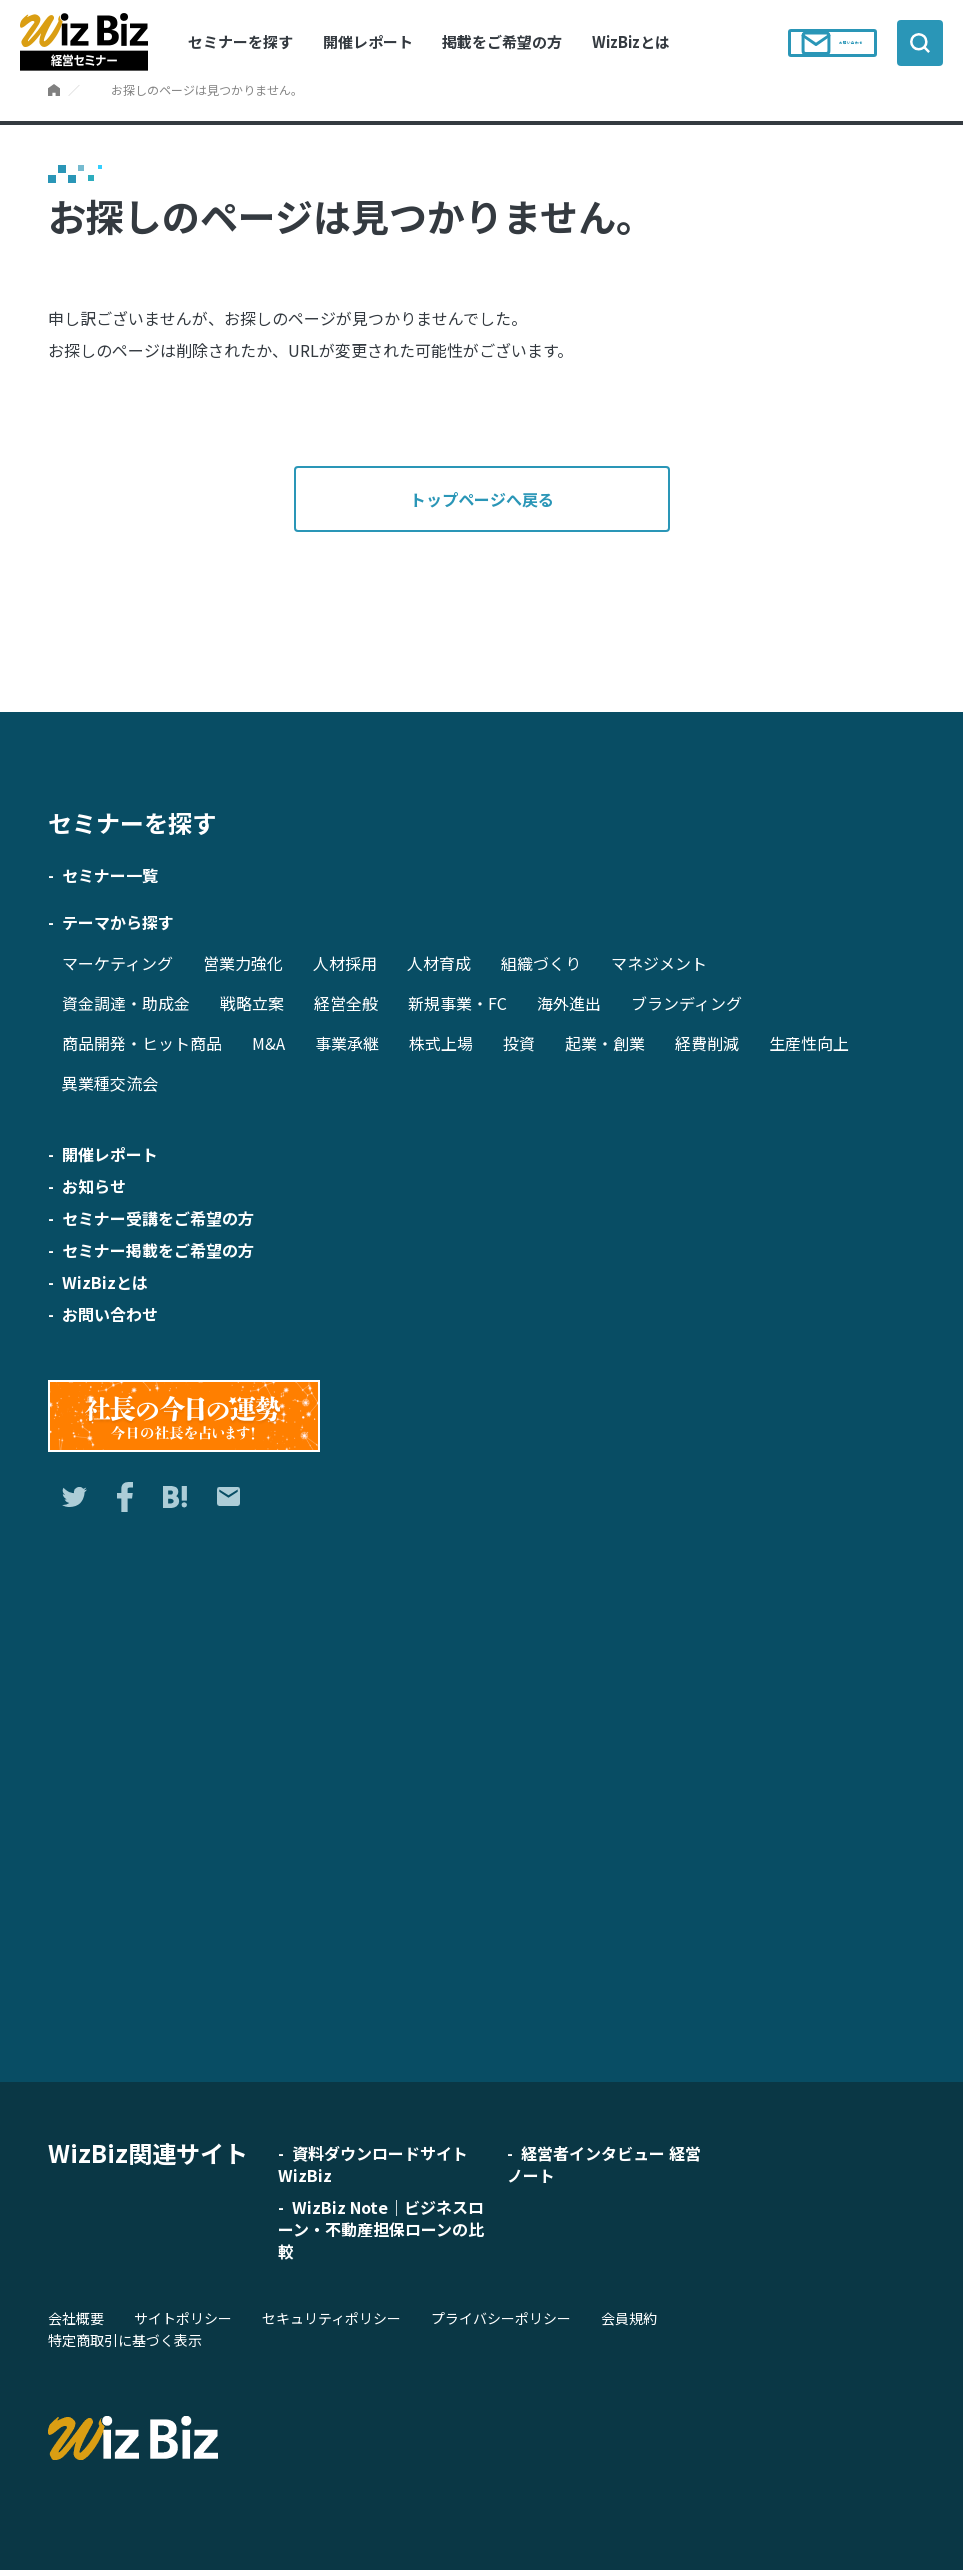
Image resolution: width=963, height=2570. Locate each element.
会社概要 (76, 2318)
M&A (268, 1043)
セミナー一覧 (110, 875)
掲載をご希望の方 (502, 41)
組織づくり (541, 963)
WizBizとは (631, 41)
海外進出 (569, 1003)
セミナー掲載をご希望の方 (158, 1250)
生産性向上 (809, 1043)
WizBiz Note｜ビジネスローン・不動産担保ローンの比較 (381, 2229)
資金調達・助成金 (126, 1003)
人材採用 (345, 963)
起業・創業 (605, 1043)
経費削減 (707, 1043)
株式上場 (441, 1043)
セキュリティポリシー (331, 2318)
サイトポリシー (183, 2318)
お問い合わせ (815, 42)
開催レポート (368, 41)
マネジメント (659, 963)
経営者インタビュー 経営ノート (604, 2164)
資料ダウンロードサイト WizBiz (373, 2164)
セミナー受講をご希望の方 (158, 1218)
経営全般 (346, 1003)
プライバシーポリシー (501, 2318)
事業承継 (347, 1043)
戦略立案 (252, 1003)
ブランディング (686, 1003)
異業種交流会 (110, 1083)
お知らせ (94, 1186)
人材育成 (439, 963)
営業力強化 (243, 963)
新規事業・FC (457, 1003)
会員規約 (629, 2318)
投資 (519, 1043)
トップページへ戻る (482, 499)
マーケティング (117, 963)
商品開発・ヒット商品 (142, 1043)
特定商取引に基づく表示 (125, 2340)
